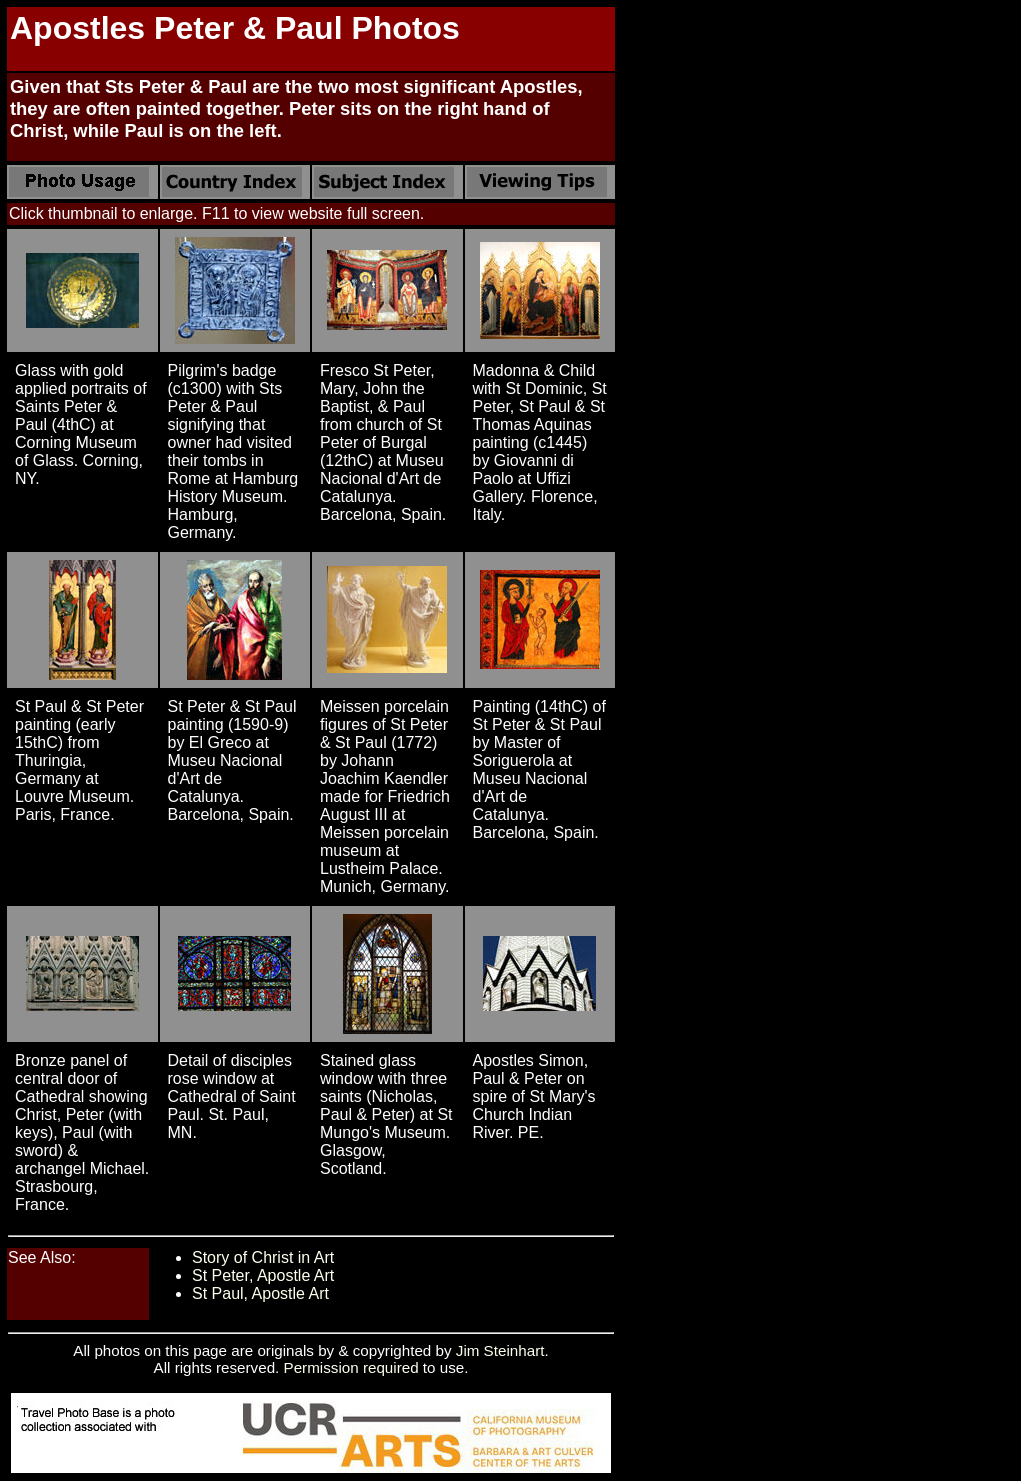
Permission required (351, 1367)
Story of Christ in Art (263, 1257)
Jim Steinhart (500, 1350)
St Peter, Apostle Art (263, 1275)
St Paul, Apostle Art (260, 1293)
